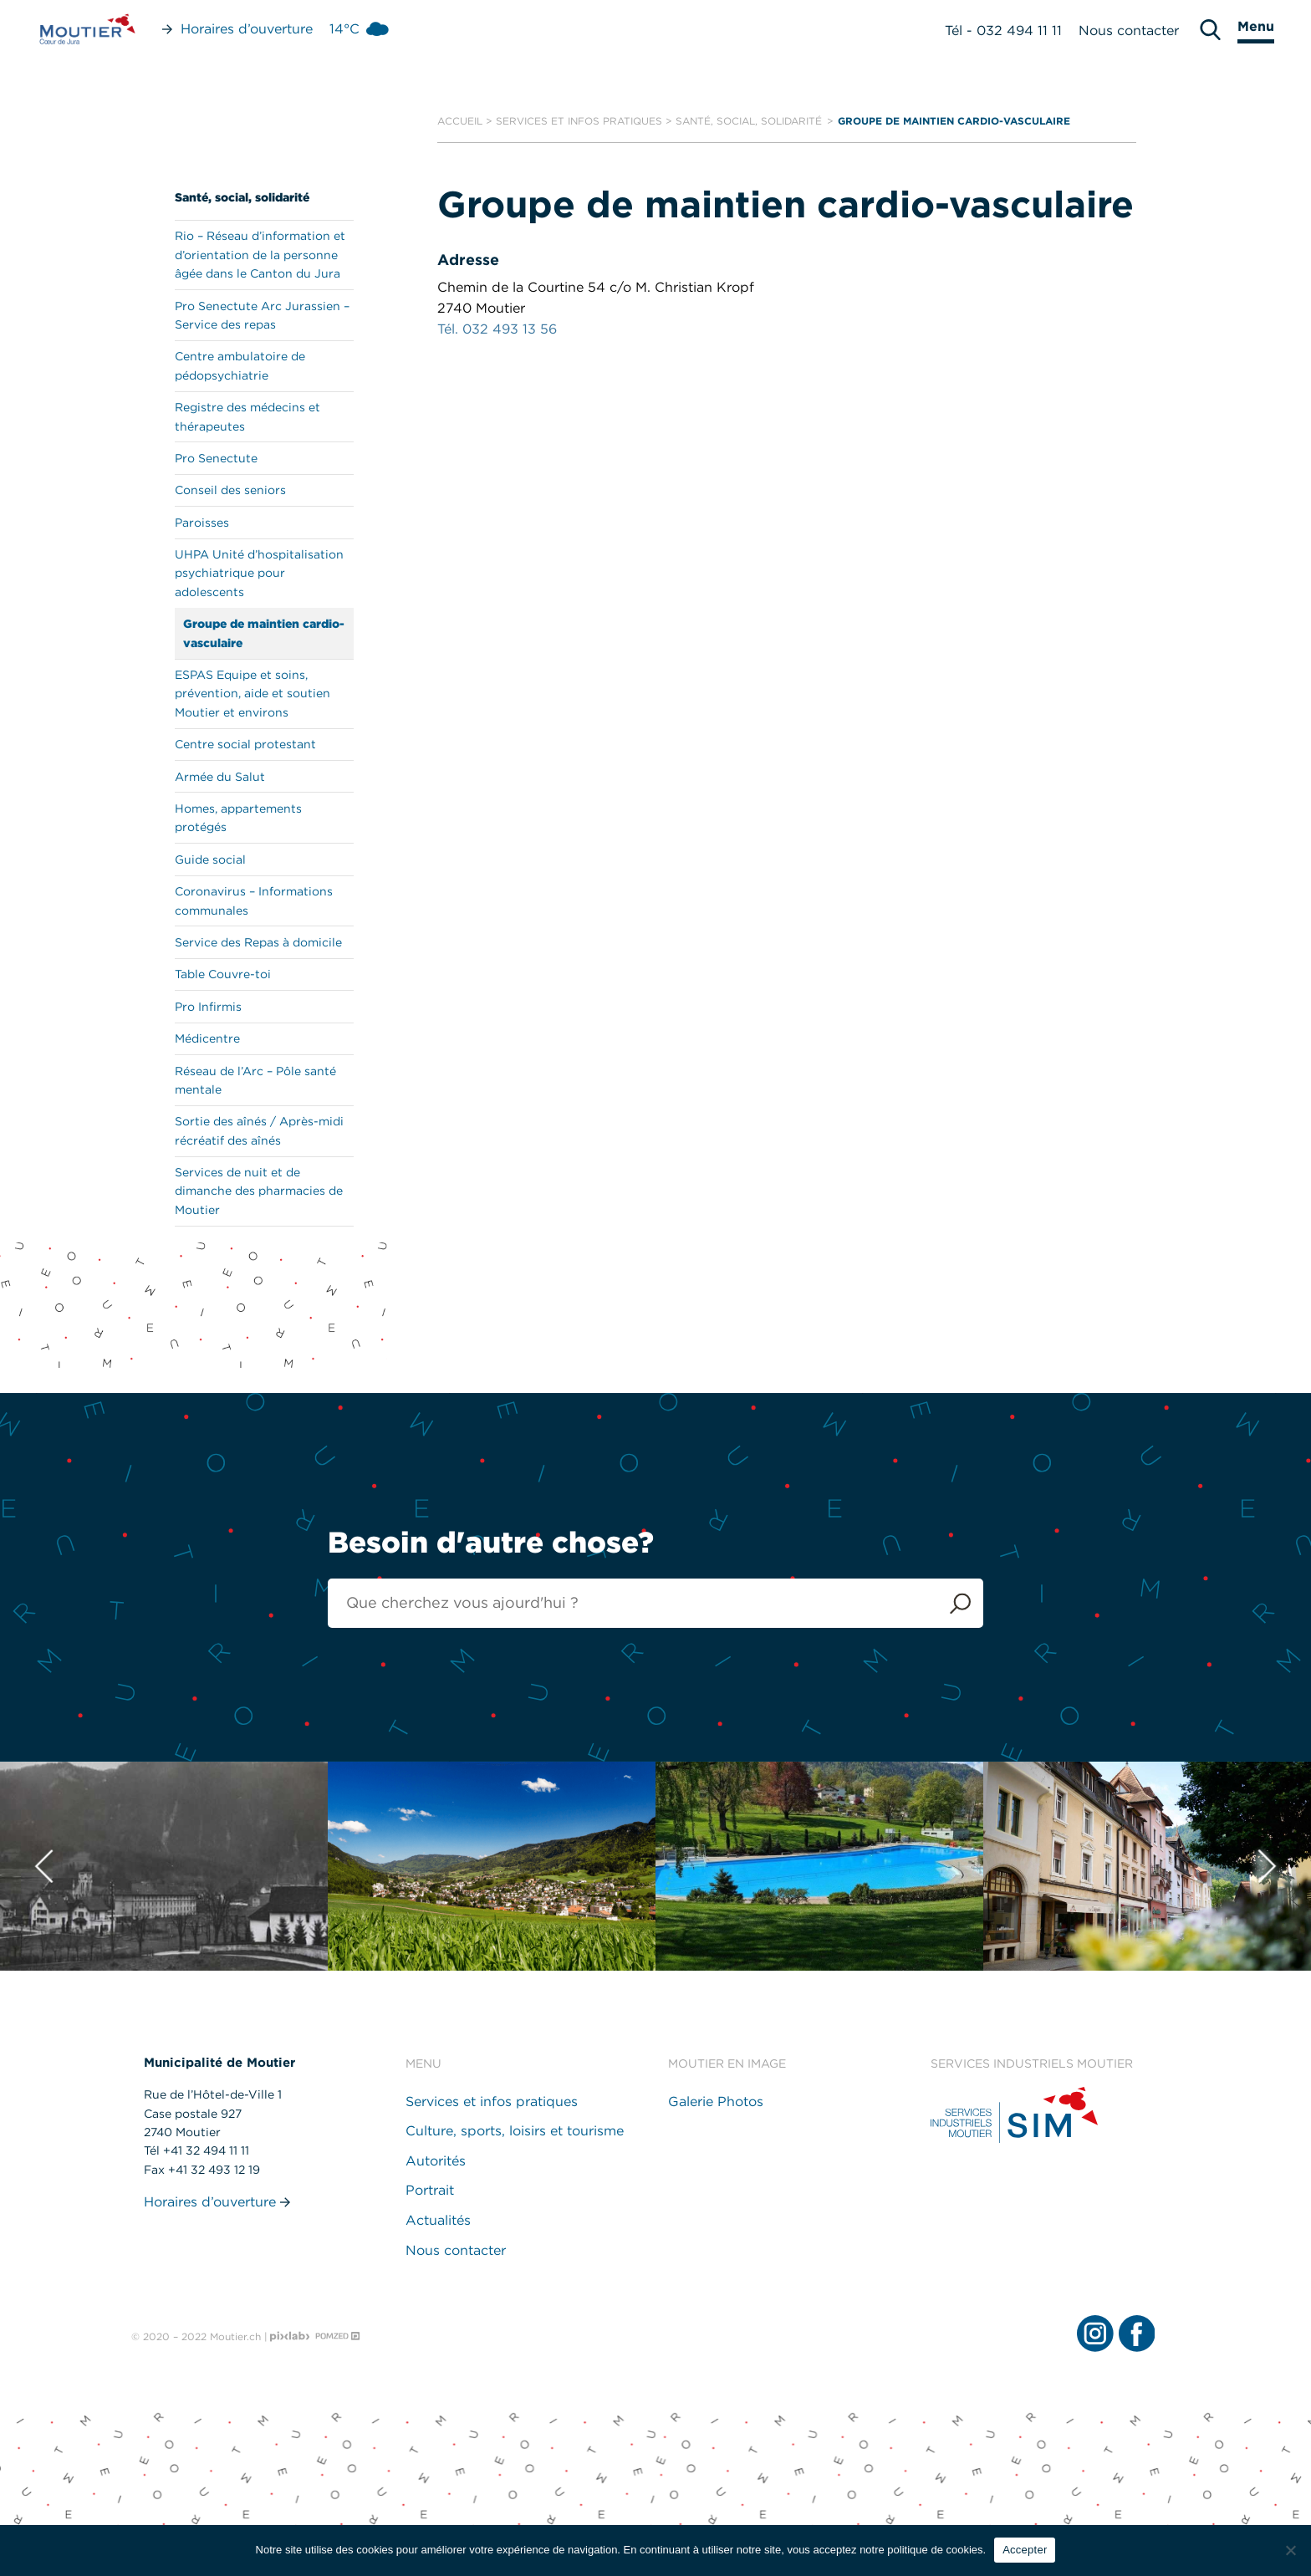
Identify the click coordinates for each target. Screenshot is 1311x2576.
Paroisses (202, 522)
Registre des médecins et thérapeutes (247, 416)
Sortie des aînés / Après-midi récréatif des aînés (259, 1130)
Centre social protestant (245, 744)
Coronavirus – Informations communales (254, 900)
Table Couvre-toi (223, 974)
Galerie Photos (715, 2101)
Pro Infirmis (208, 1006)
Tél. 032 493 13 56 (497, 329)
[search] (1210, 29)
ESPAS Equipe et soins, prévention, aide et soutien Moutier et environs (252, 693)
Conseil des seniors (230, 490)
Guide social (210, 859)
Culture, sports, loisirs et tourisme (515, 2131)
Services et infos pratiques (579, 121)
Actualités (438, 2220)
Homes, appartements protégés (238, 818)
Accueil (459, 121)
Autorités (436, 2161)
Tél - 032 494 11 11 (1003, 30)
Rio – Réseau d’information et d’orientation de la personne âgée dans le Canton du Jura (260, 254)
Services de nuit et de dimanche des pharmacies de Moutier (259, 1191)
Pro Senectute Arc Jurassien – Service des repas (262, 315)
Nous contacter (1129, 30)
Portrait (430, 2190)
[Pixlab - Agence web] (290, 2337)
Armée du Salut (220, 776)
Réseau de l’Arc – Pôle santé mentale (255, 1080)
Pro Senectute (216, 458)
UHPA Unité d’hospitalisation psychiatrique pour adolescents (259, 573)
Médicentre (207, 1038)
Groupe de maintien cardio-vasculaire (263, 633)
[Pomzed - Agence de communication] (338, 2336)
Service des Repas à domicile (258, 942)
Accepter (1024, 2549)
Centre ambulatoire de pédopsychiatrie (240, 365)
